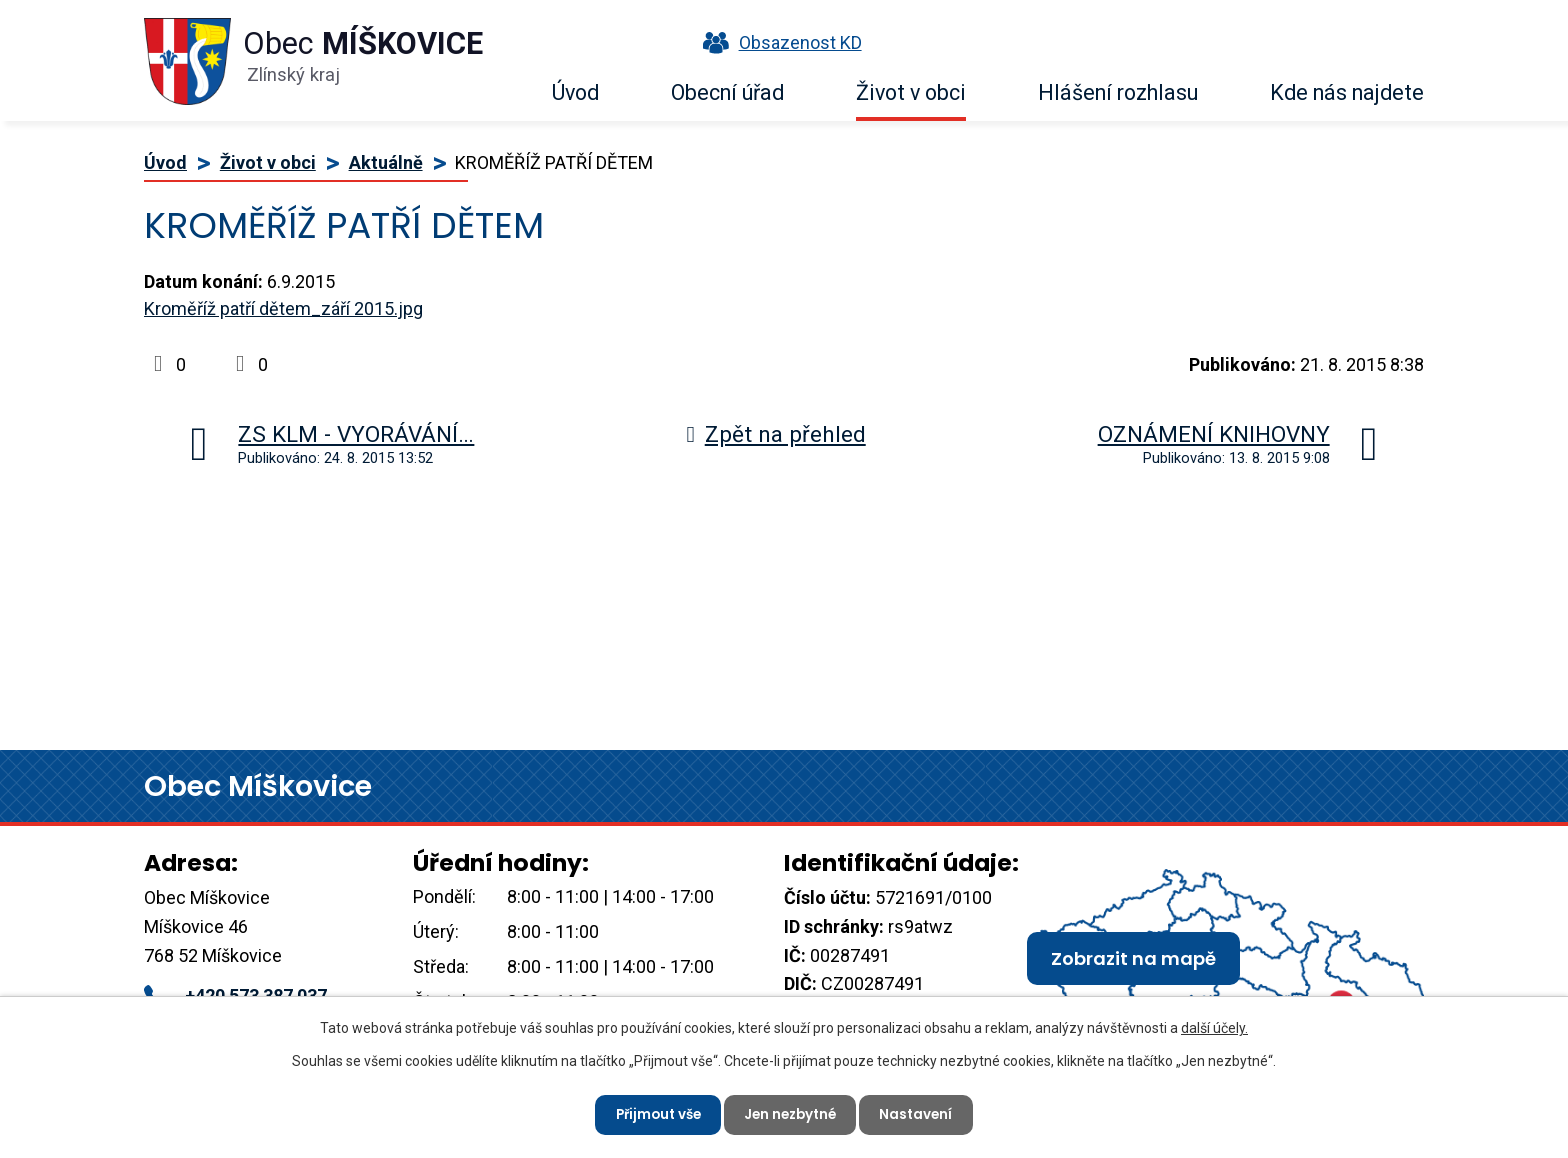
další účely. (1214, 1026)
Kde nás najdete (1347, 92)
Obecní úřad (727, 92)
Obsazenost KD (778, 42)
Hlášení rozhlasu (1118, 92)
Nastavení (923, 1113)
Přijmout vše (652, 1113)
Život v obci (911, 92)
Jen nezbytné (792, 1113)
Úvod (575, 92)
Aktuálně (386, 162)
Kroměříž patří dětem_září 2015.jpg (283, 308)
